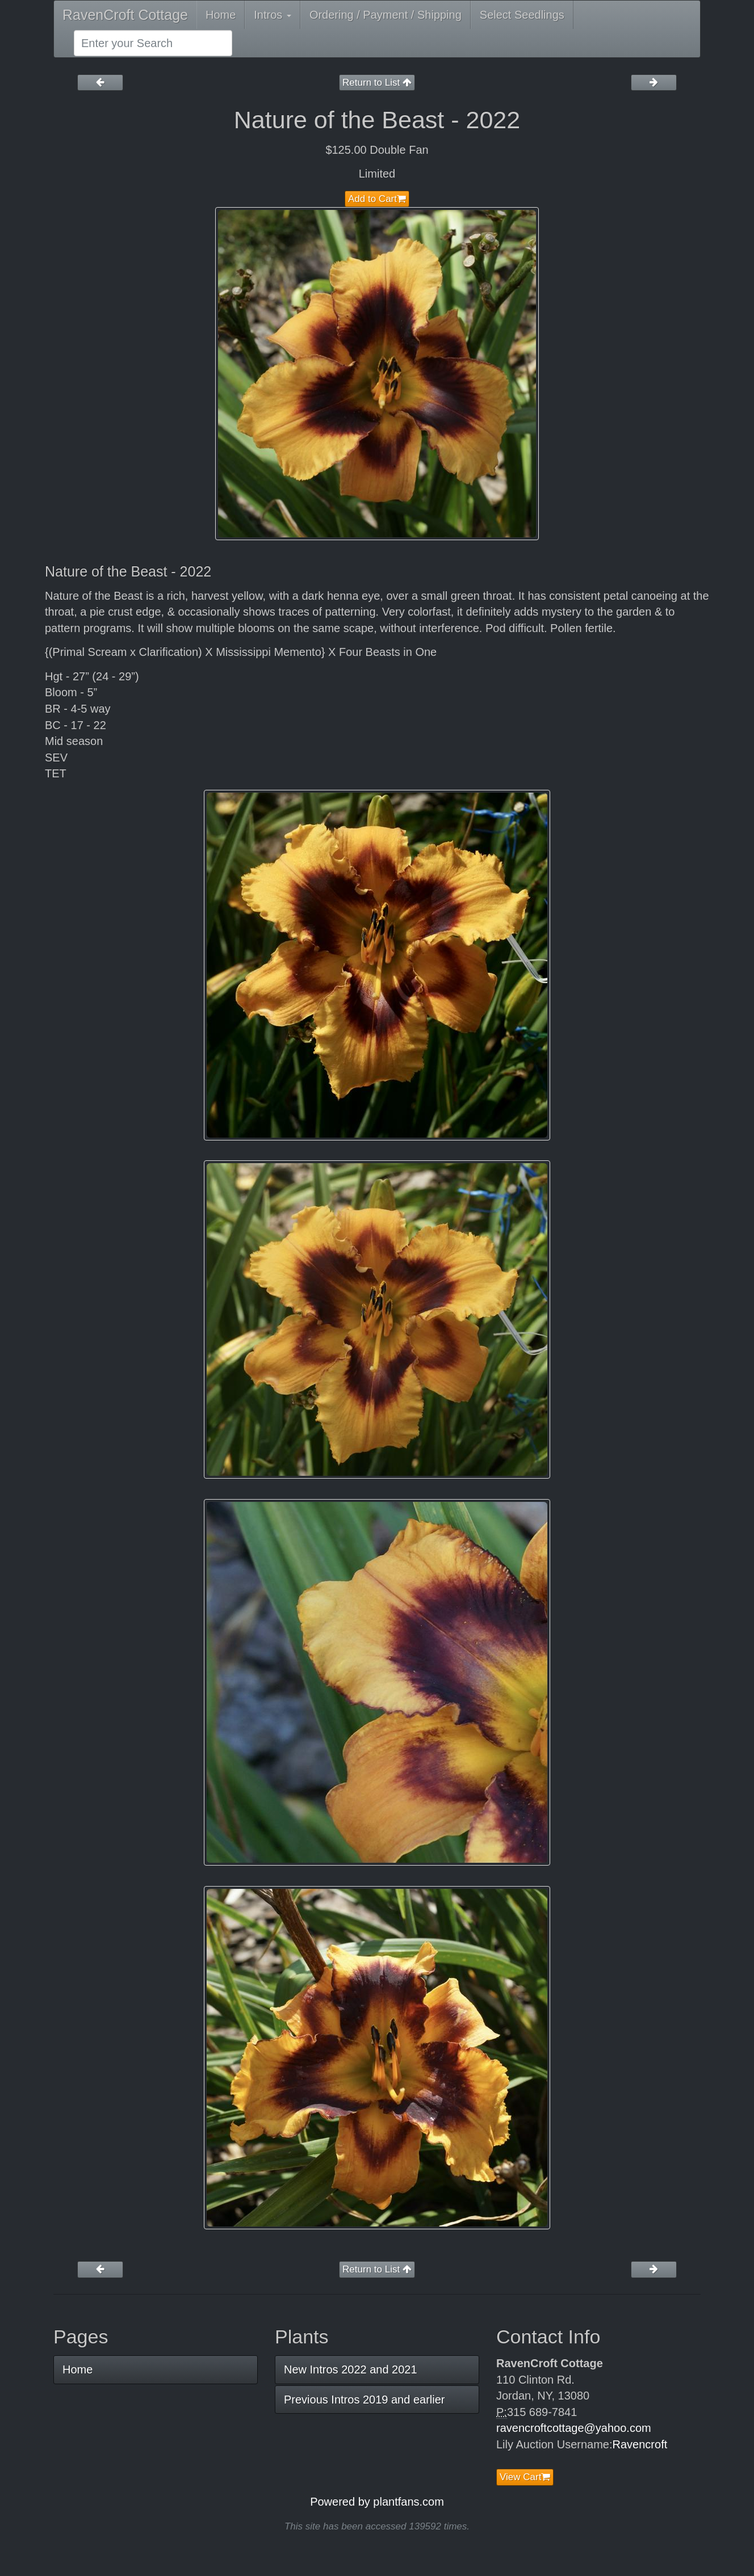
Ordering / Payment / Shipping (385, 15)
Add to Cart (377, 198)
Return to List (377, 82)
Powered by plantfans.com (377, 2501)
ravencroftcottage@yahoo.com (573, 2428)
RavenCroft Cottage (125, 15)
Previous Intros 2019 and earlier (364, 2399)
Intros (272, 15)
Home (221, 15)
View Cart (525, 2477)
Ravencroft (640, 2444)
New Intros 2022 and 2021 (350, 2369)
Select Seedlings (522, 15)
